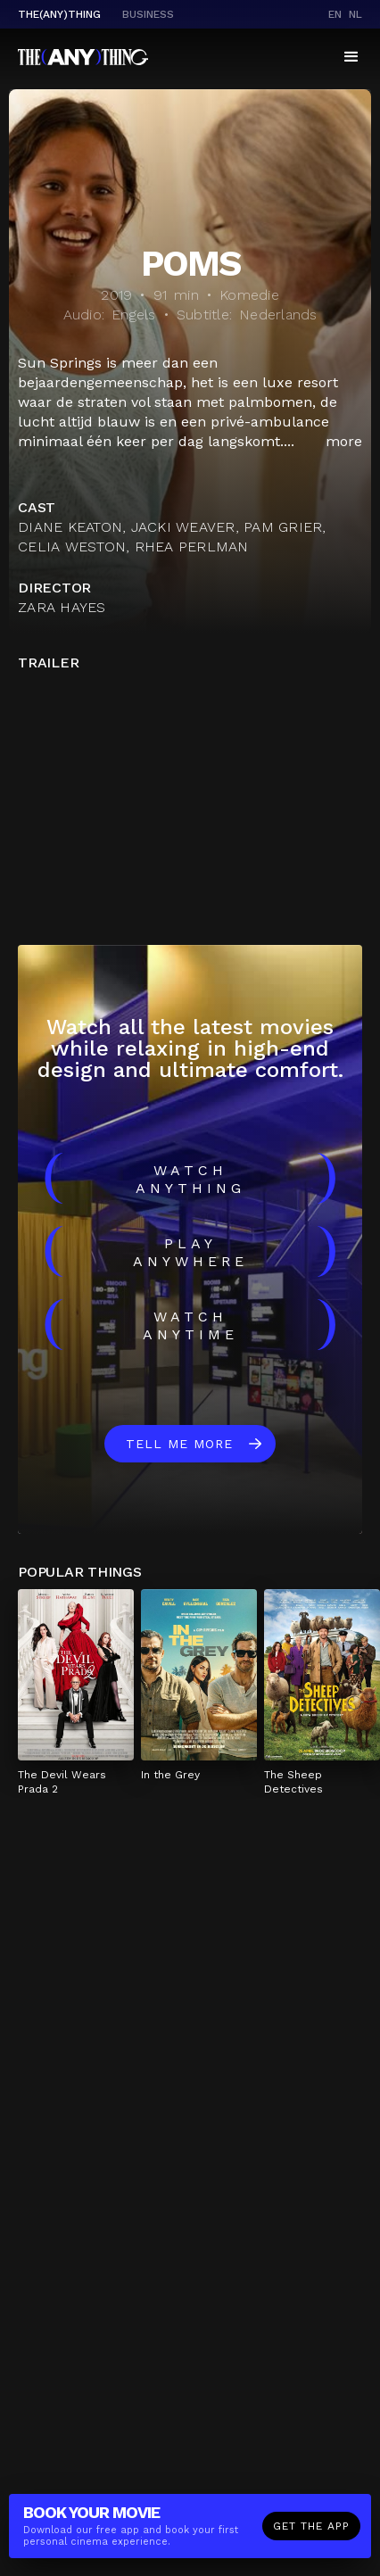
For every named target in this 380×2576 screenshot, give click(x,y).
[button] (351, 57)
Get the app (311, 2526)
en (335, 14)
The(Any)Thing (59, 14)
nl (355, 14)
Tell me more (179, 1444)
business (148, 14)
